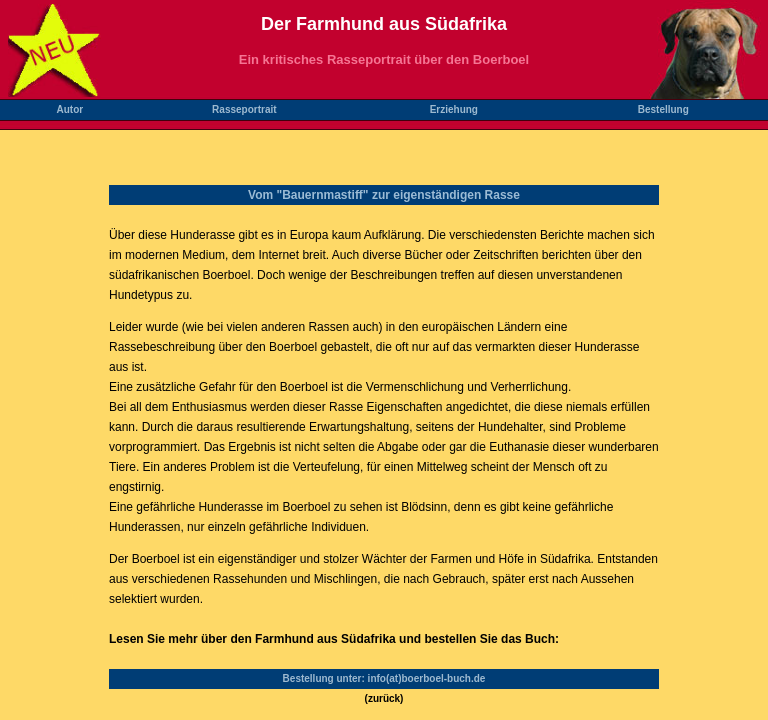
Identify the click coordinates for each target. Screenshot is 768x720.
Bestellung (663, 109)
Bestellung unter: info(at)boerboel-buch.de (384, 678)
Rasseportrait (244, 109)
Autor (69, 109)
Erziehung (454, 109)
